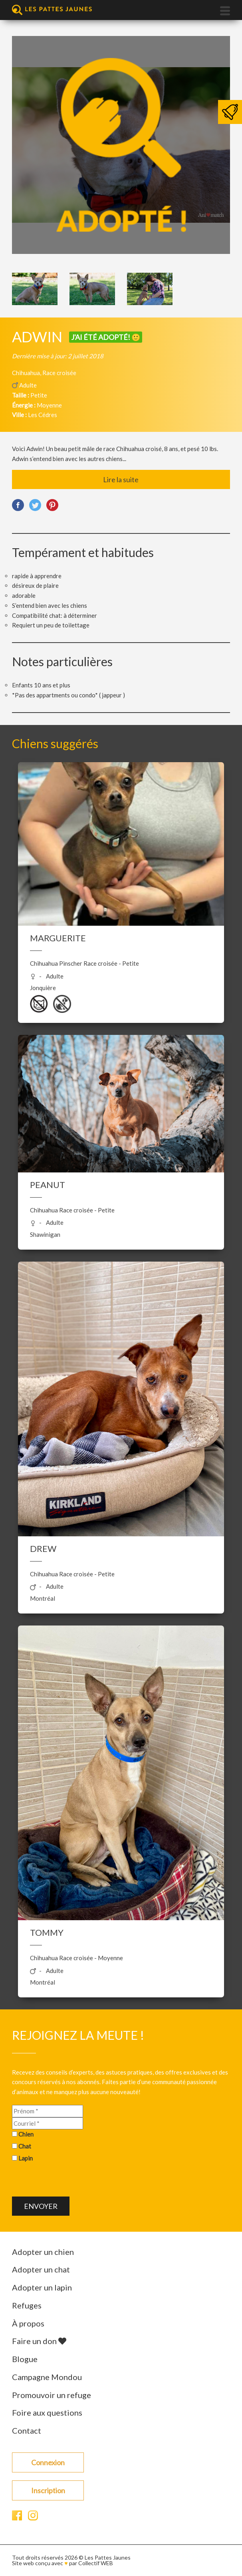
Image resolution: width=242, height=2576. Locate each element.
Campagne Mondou (47, 2377)
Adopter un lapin (42, 2287)
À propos (28, 2323)
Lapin (25, 2158)
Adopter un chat (41, 2269)
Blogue (25, 2359)
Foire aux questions (47, 2412)
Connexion (48, 2462)
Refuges (27, 2305)
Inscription (48, 2490)
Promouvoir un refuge (51, 2395)
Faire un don (39, 2341)
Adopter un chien (43, 2251)
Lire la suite (121, 479)
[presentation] (72, 2181)
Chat (24, 2146)
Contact (26, 2430)
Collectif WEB (95, 2563)
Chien (26, 2134)
